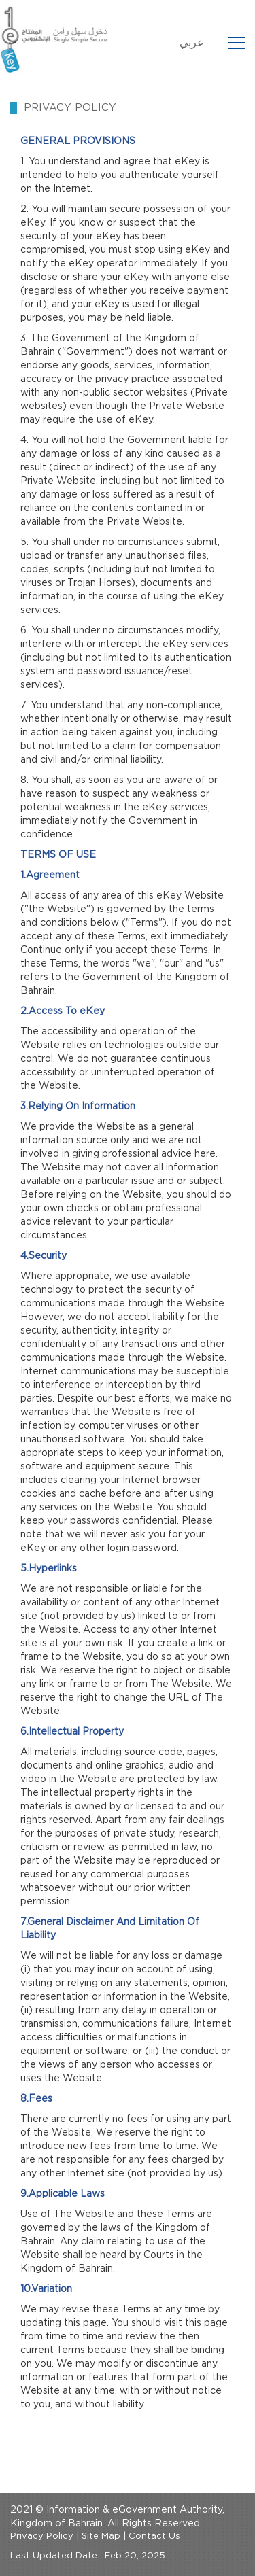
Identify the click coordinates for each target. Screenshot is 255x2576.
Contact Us (154, 2536)
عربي (192, 42)
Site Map (101, 2536)
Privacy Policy (41, 2536)
